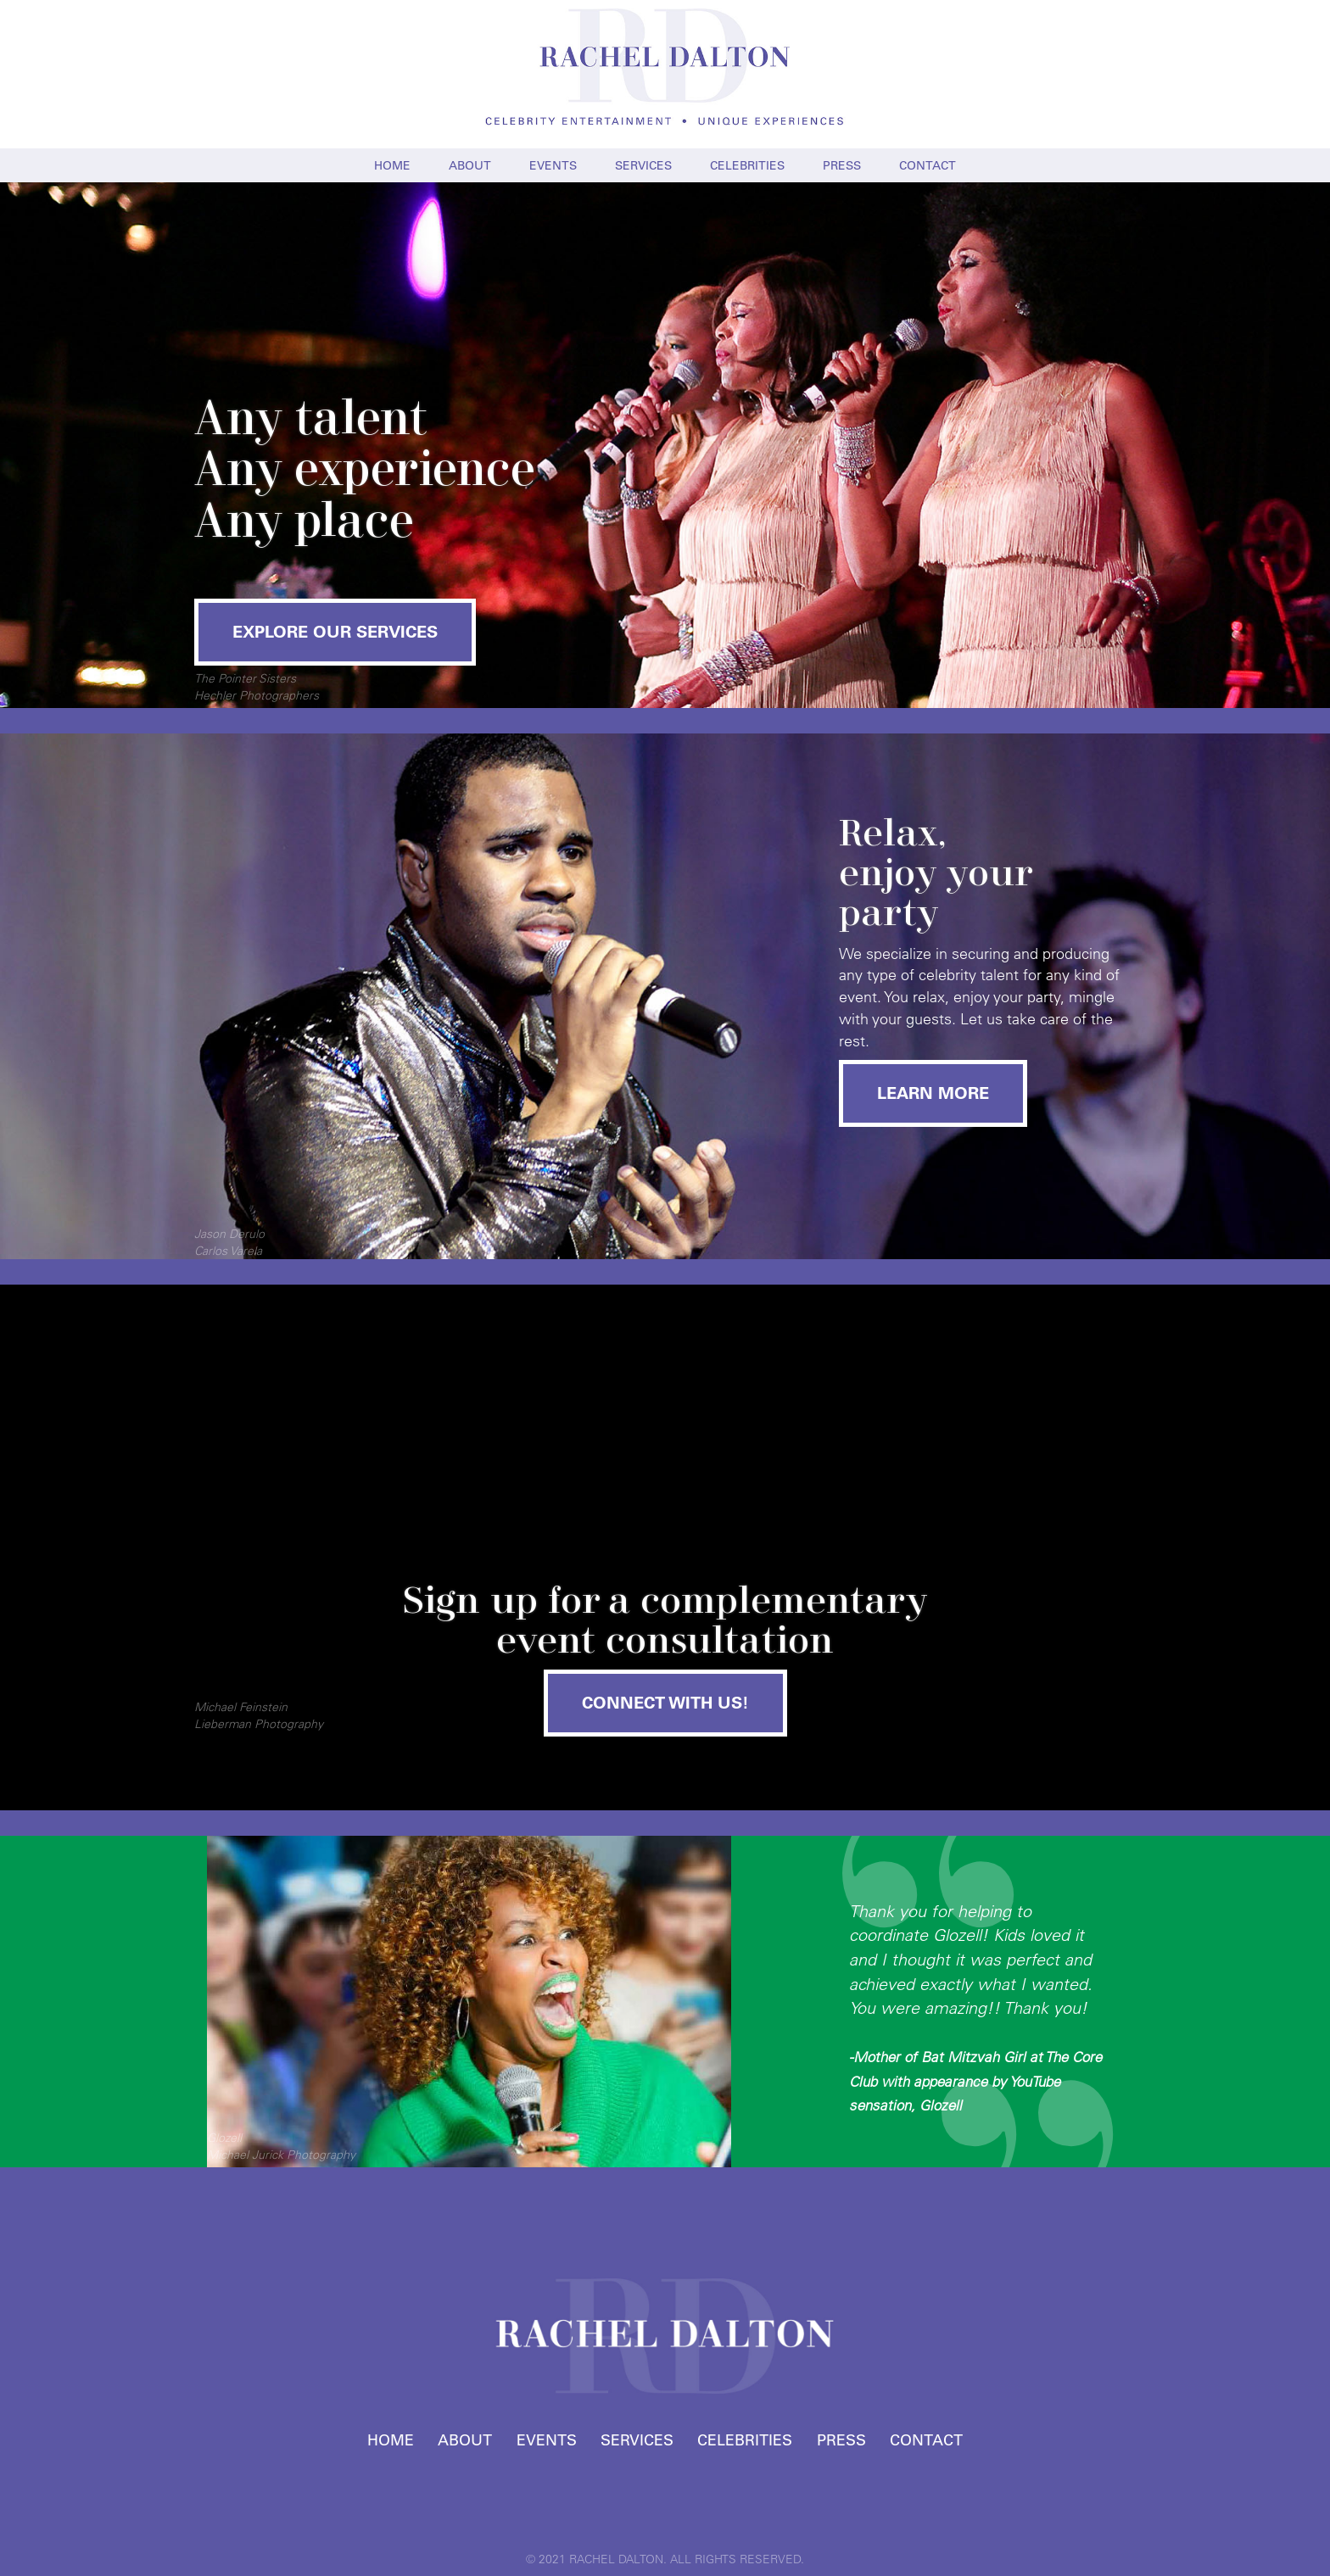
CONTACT (927, 165)
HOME (392, 165)
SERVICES (643, 165)
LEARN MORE (933, 1093)
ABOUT (470, 165)
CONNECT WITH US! (665, 1702)
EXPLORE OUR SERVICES (335, 632)
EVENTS (553, 165)
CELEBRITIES (747, 165)
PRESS (842, 165)
